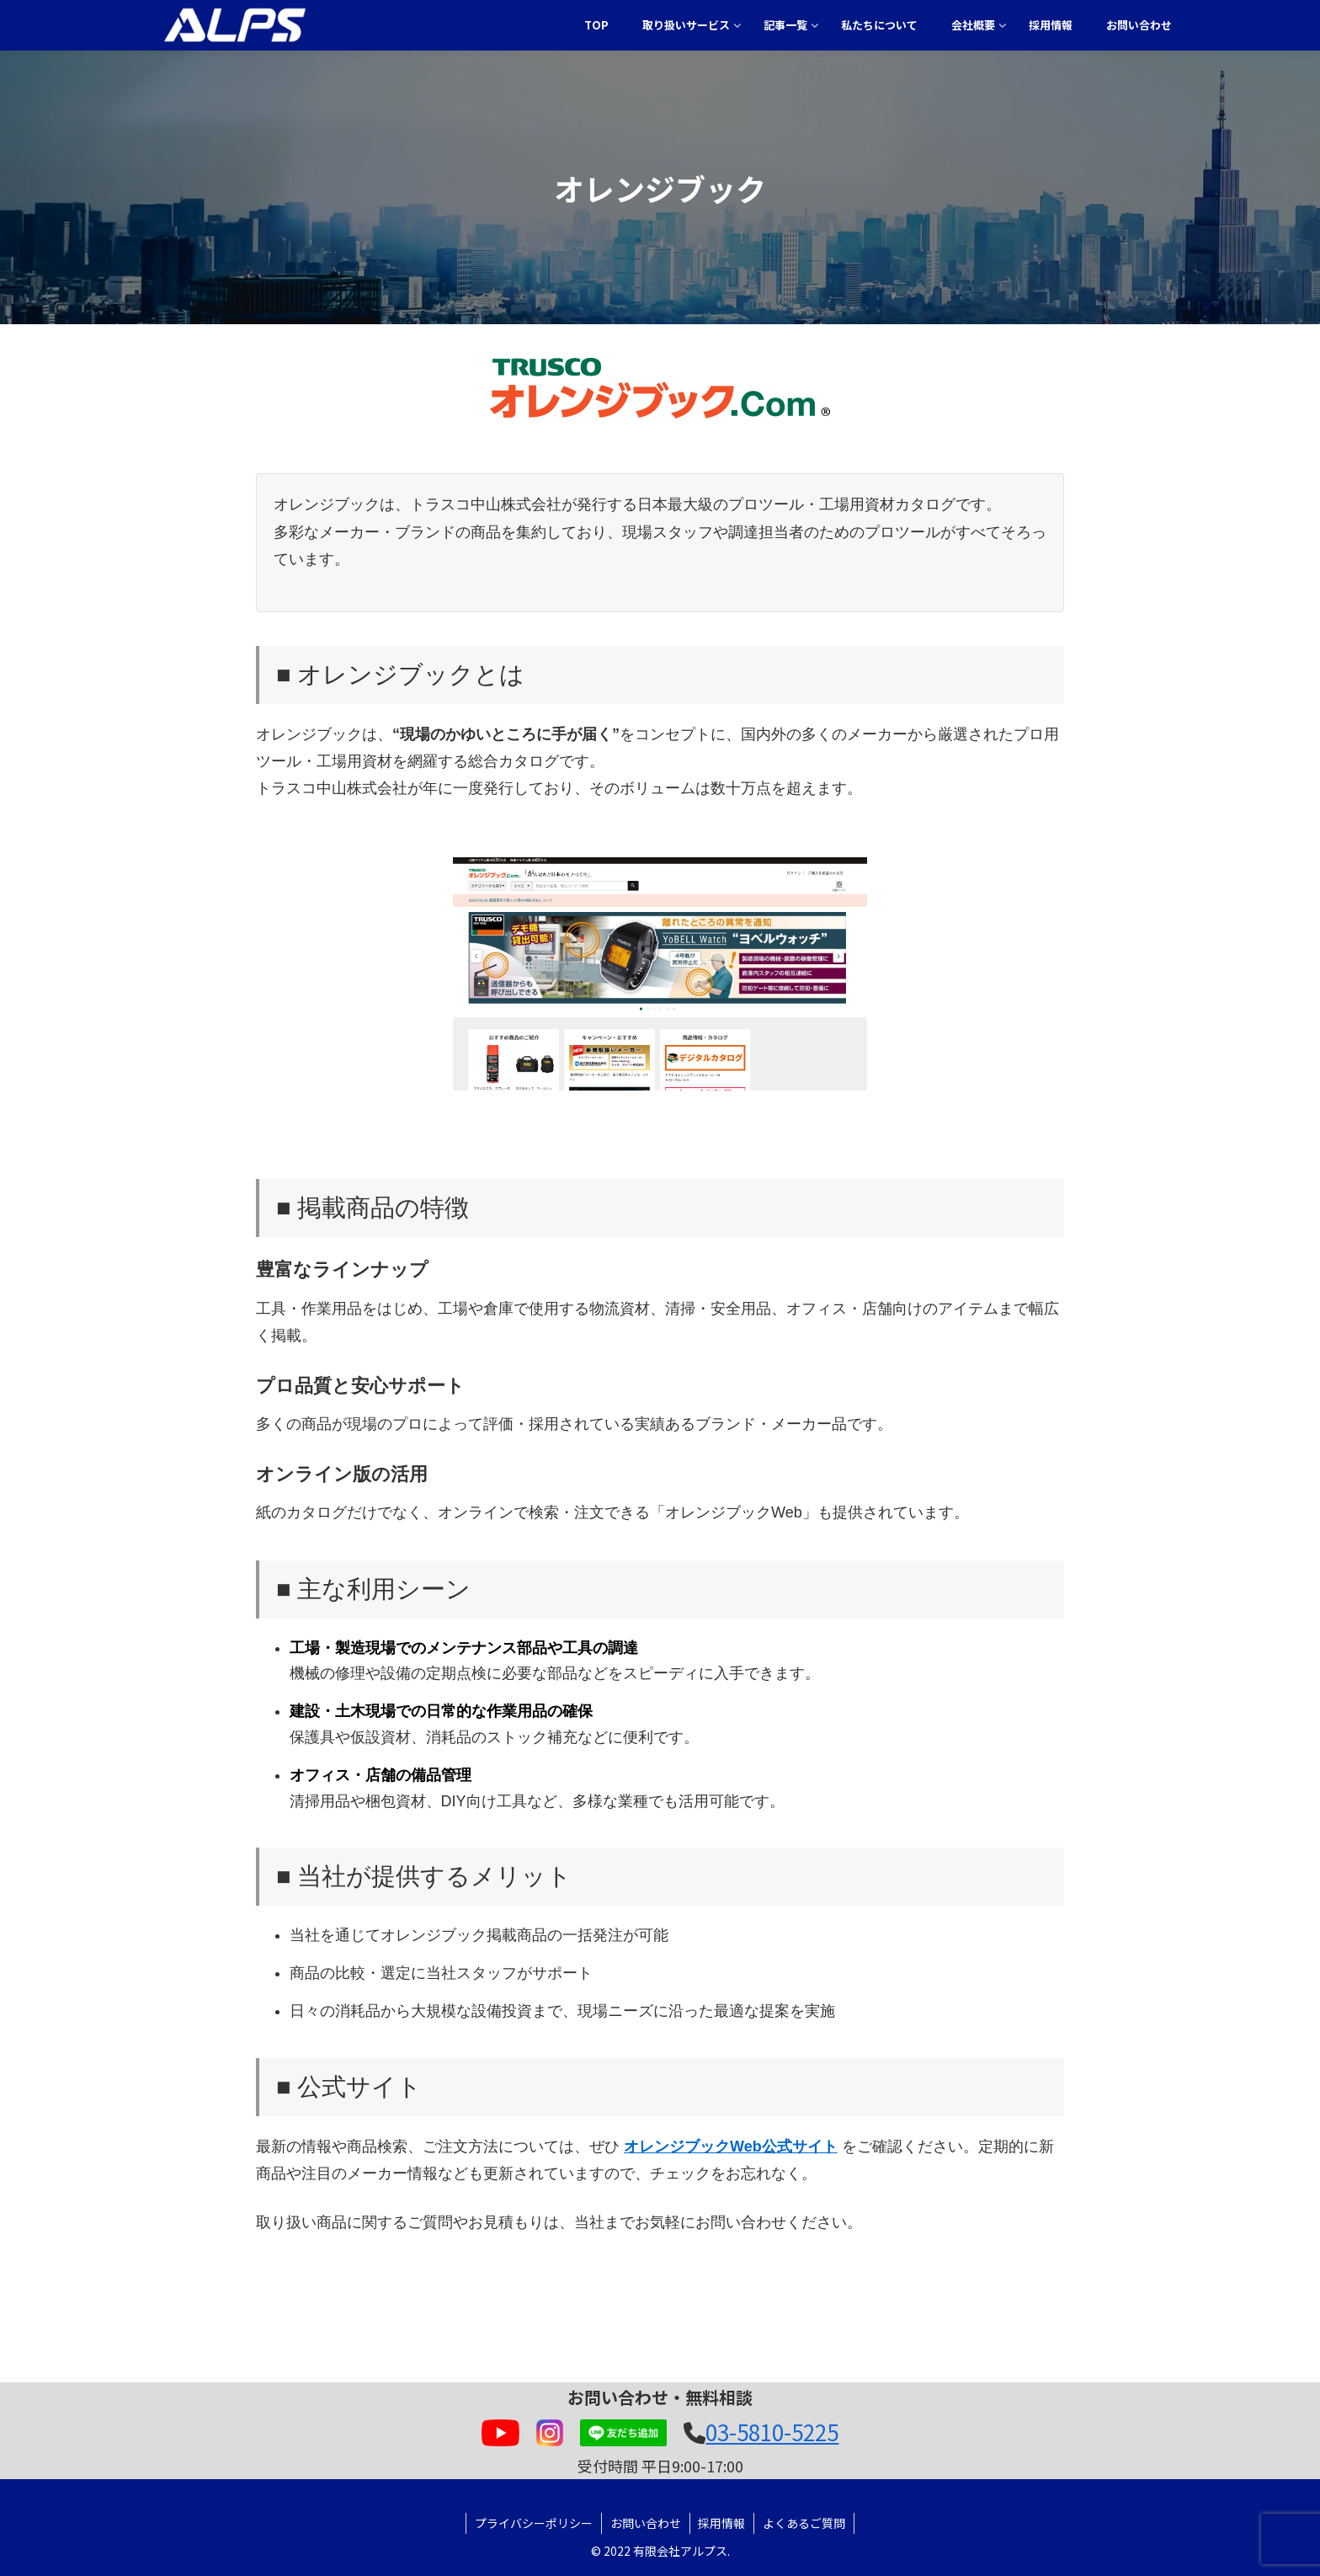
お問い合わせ (645, 2523)
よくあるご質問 (805, 2523)
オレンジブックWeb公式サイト (731, 2146)
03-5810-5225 (771, 2431)
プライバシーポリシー (534, 2523)
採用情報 (722, 2523)
